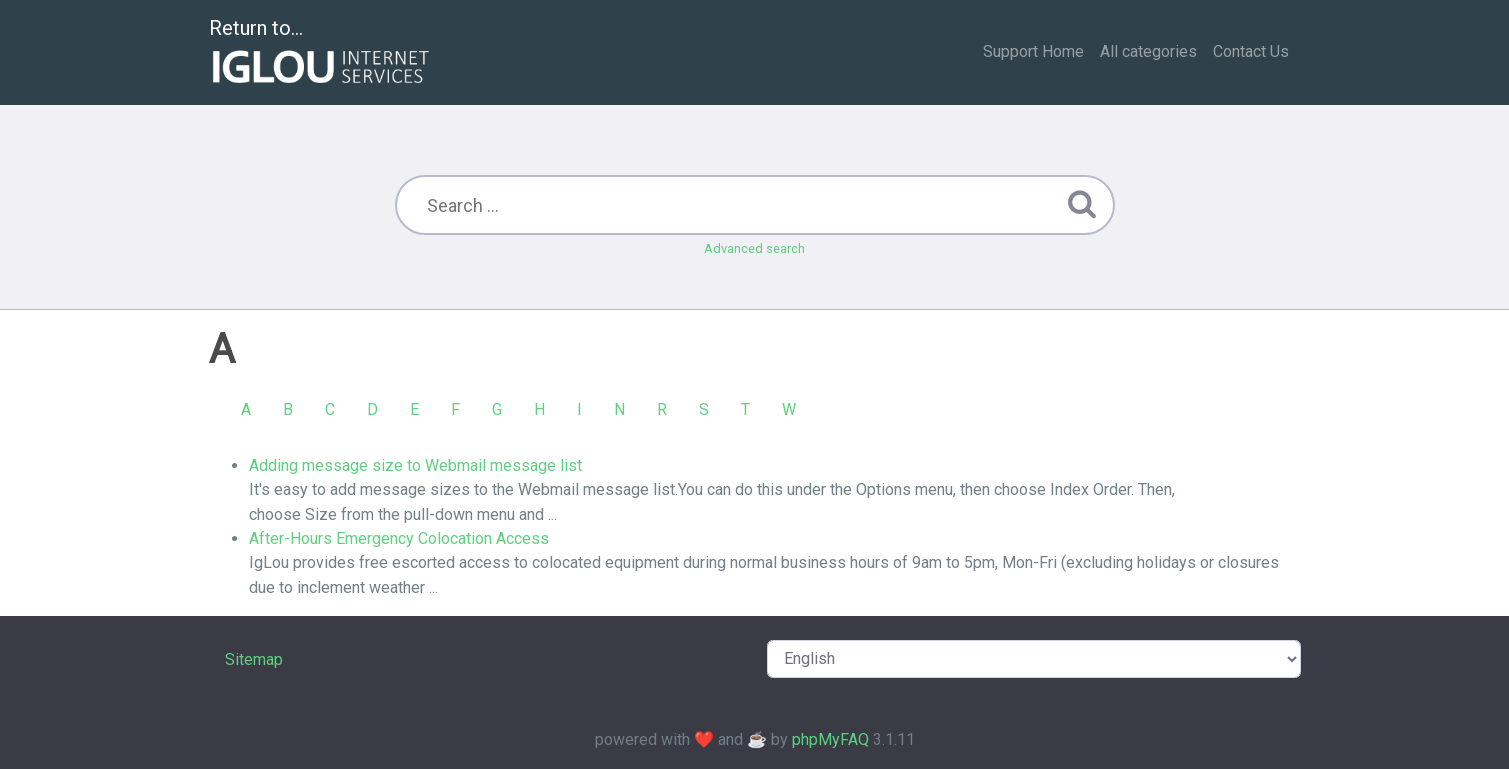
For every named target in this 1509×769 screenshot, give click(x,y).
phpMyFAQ (830, 739)
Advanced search (754, 248)
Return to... (321, 53)
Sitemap (254, 659)
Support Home (1033, 51)
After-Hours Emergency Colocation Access (399, 538)
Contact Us (1251, 51)
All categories (1148, 51)
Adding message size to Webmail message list (415, 465)
